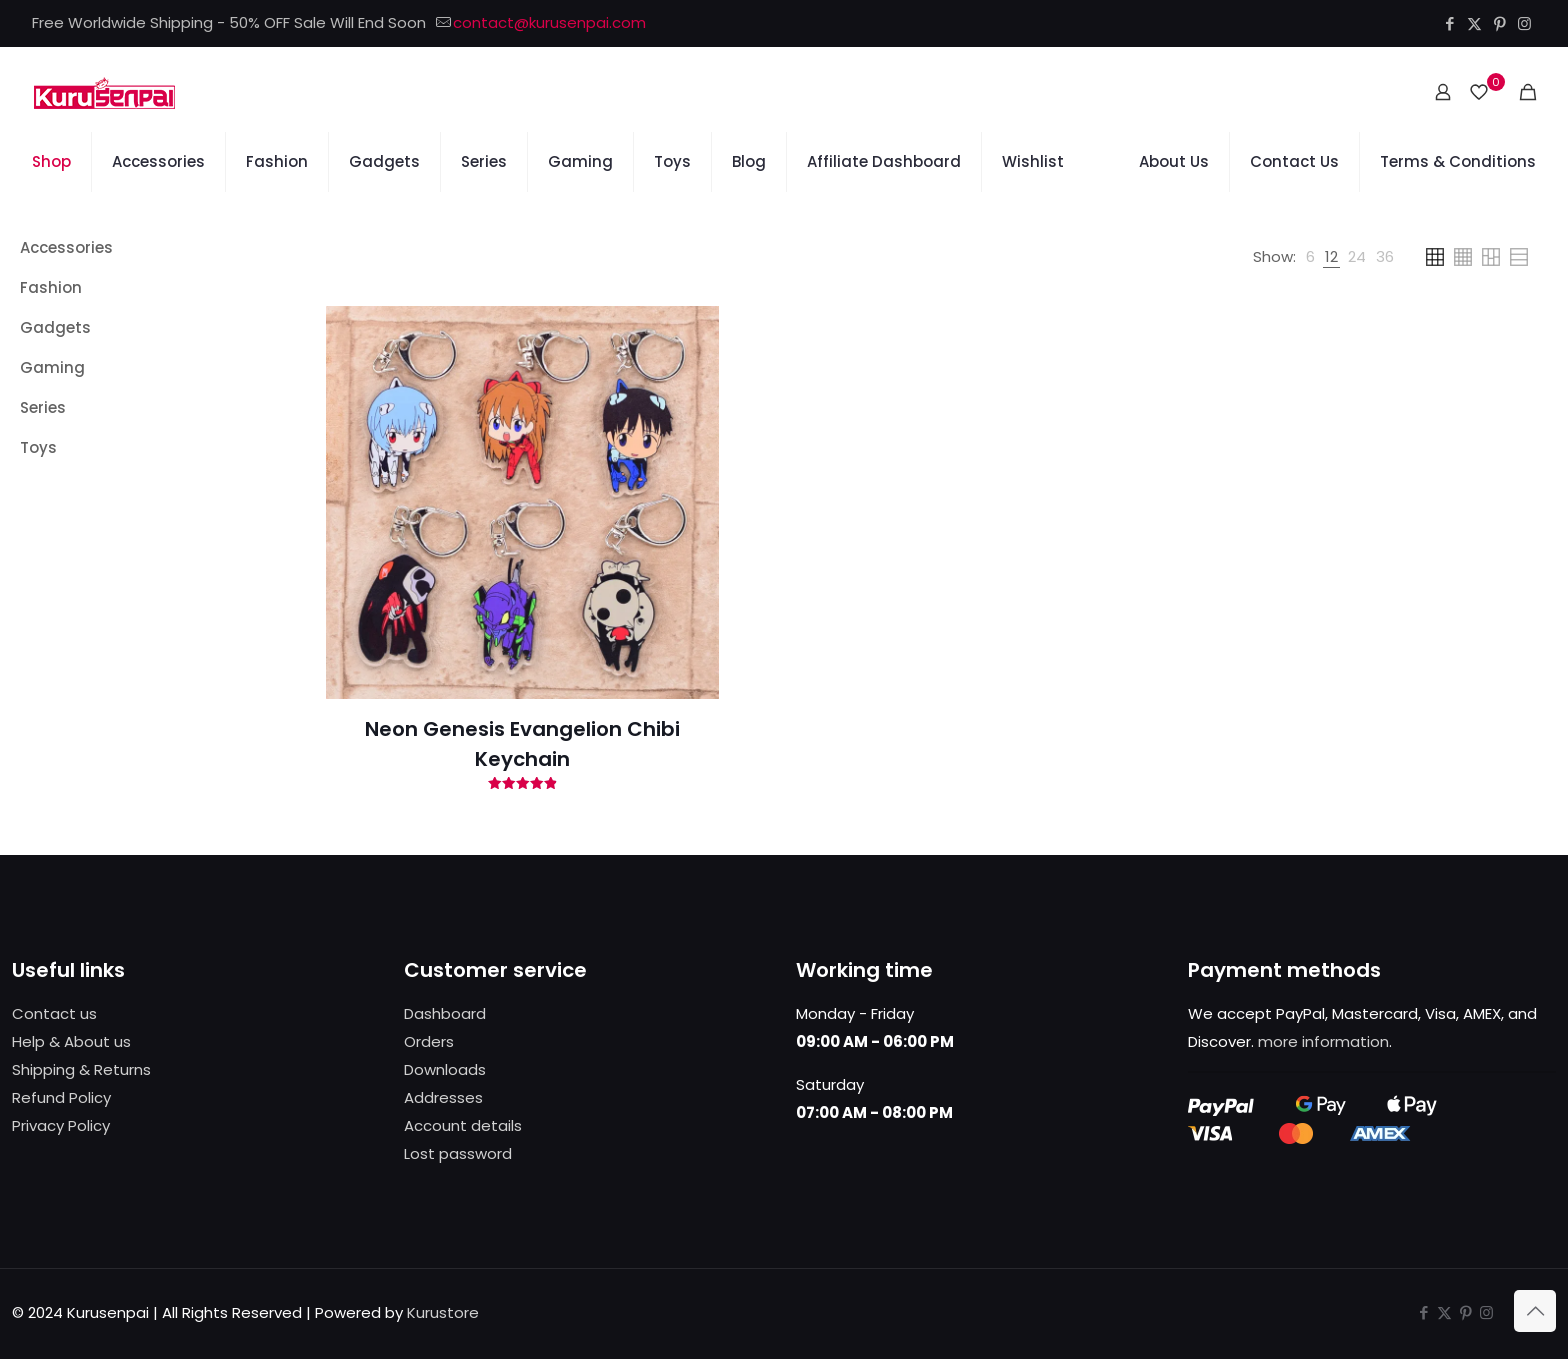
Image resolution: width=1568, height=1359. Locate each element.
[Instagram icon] (1524, 23)
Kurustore (443, 1312)
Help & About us (71, 1041)
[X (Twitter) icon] (1474, 23)
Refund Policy (61, 1097)
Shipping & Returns (81, 1069)
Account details (463, 1125)
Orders (429, 1041)
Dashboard (445, 1013)
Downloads (445, 1069)
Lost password (458, 1153)
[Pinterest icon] (1499, 23)
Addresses (443, 1097)
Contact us (54, 1013)
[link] (1310, 257)
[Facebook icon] (1449, 23)
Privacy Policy (61, 1125)
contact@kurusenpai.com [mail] (549, 22)
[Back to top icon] (1535, 1311)
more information (1323, 1041)
